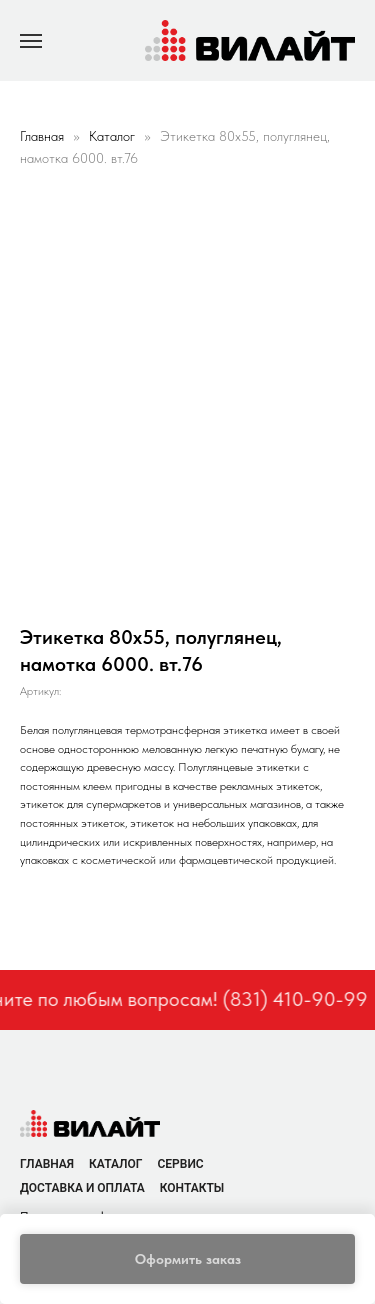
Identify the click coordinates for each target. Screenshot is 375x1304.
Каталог (114, 136)
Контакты (192, 1188)
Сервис (180, 1164)
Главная (42, 136)
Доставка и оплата (82, 1188)
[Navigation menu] (31, 41)
